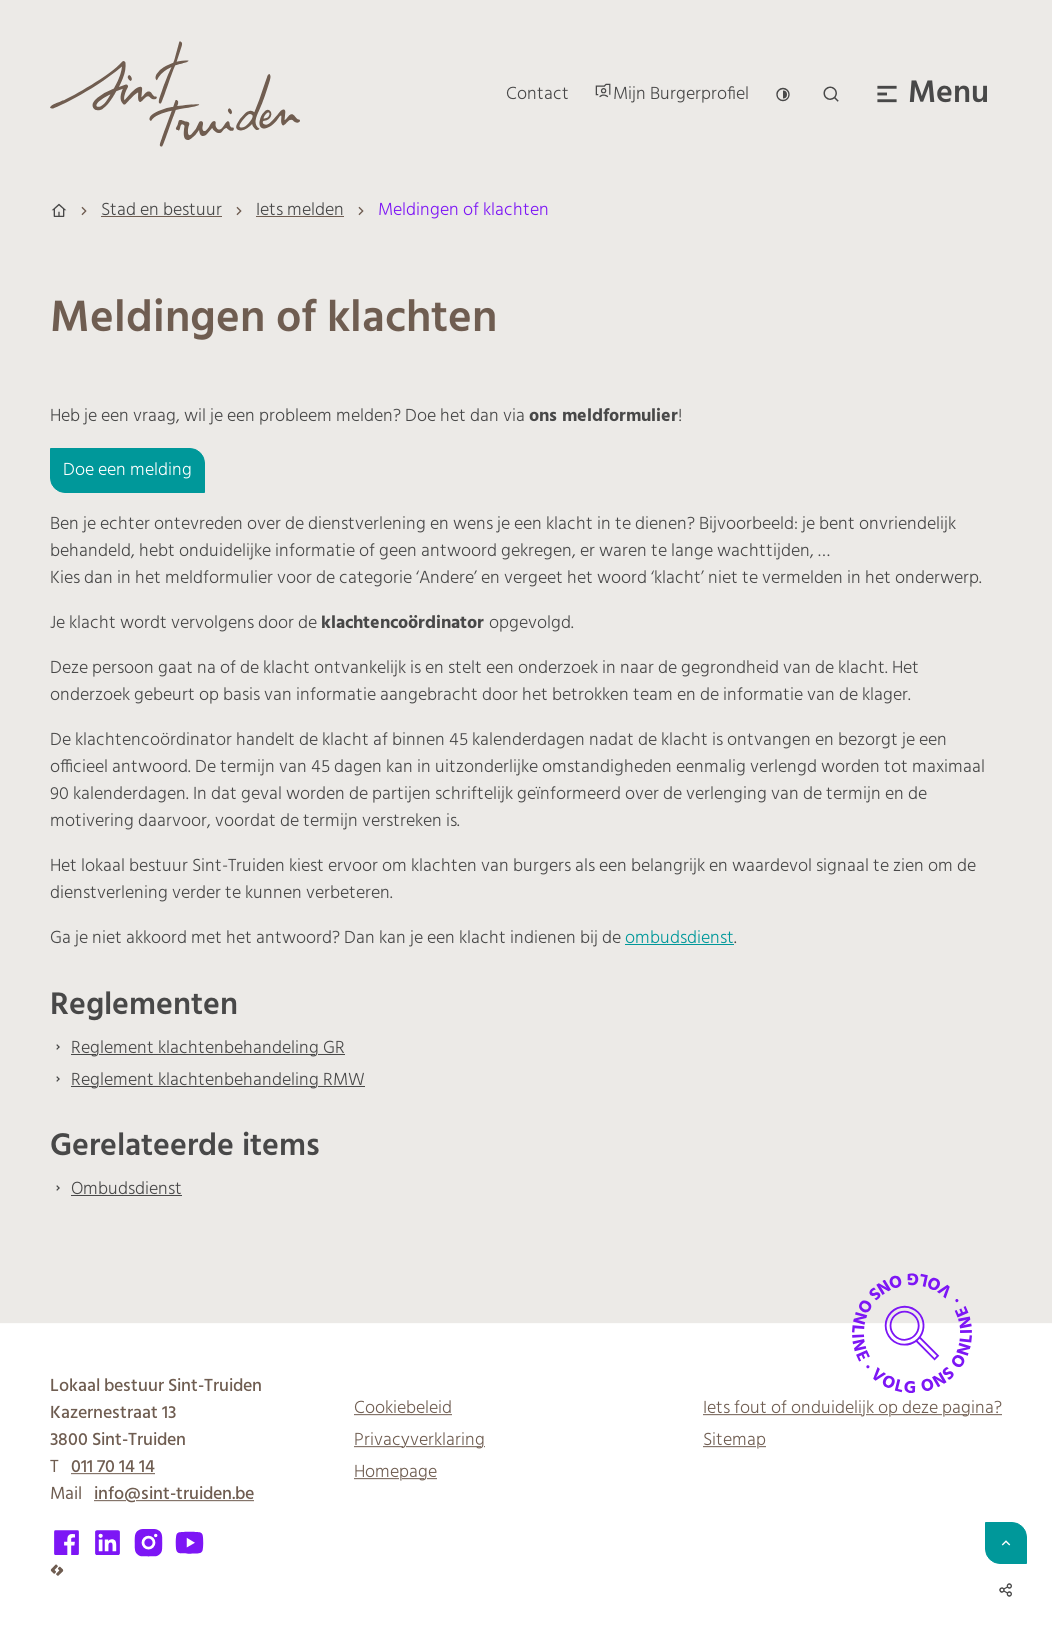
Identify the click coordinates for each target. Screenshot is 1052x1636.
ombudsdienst (679, 938)
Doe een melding (127, 470)
